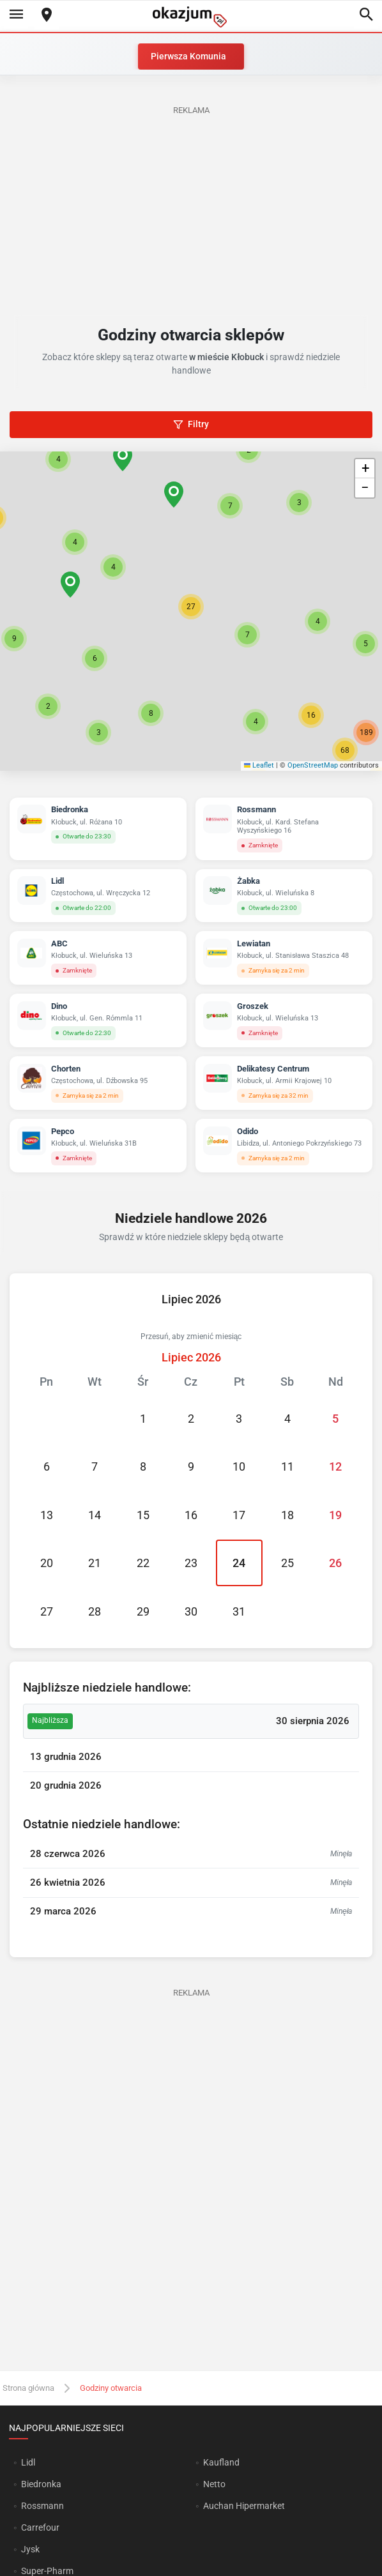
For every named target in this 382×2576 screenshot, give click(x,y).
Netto (214, 2484)
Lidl (28, 2462)
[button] (191, 606)
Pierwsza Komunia (188, 56)
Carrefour (40, 2527)
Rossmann (42, 2506)
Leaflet (259, 765)
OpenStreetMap (312, 765)
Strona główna (28, 2388)
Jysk (30, 2549)
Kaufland (221, 2462)
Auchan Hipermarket (244, 2506)
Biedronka (41, 2484)
